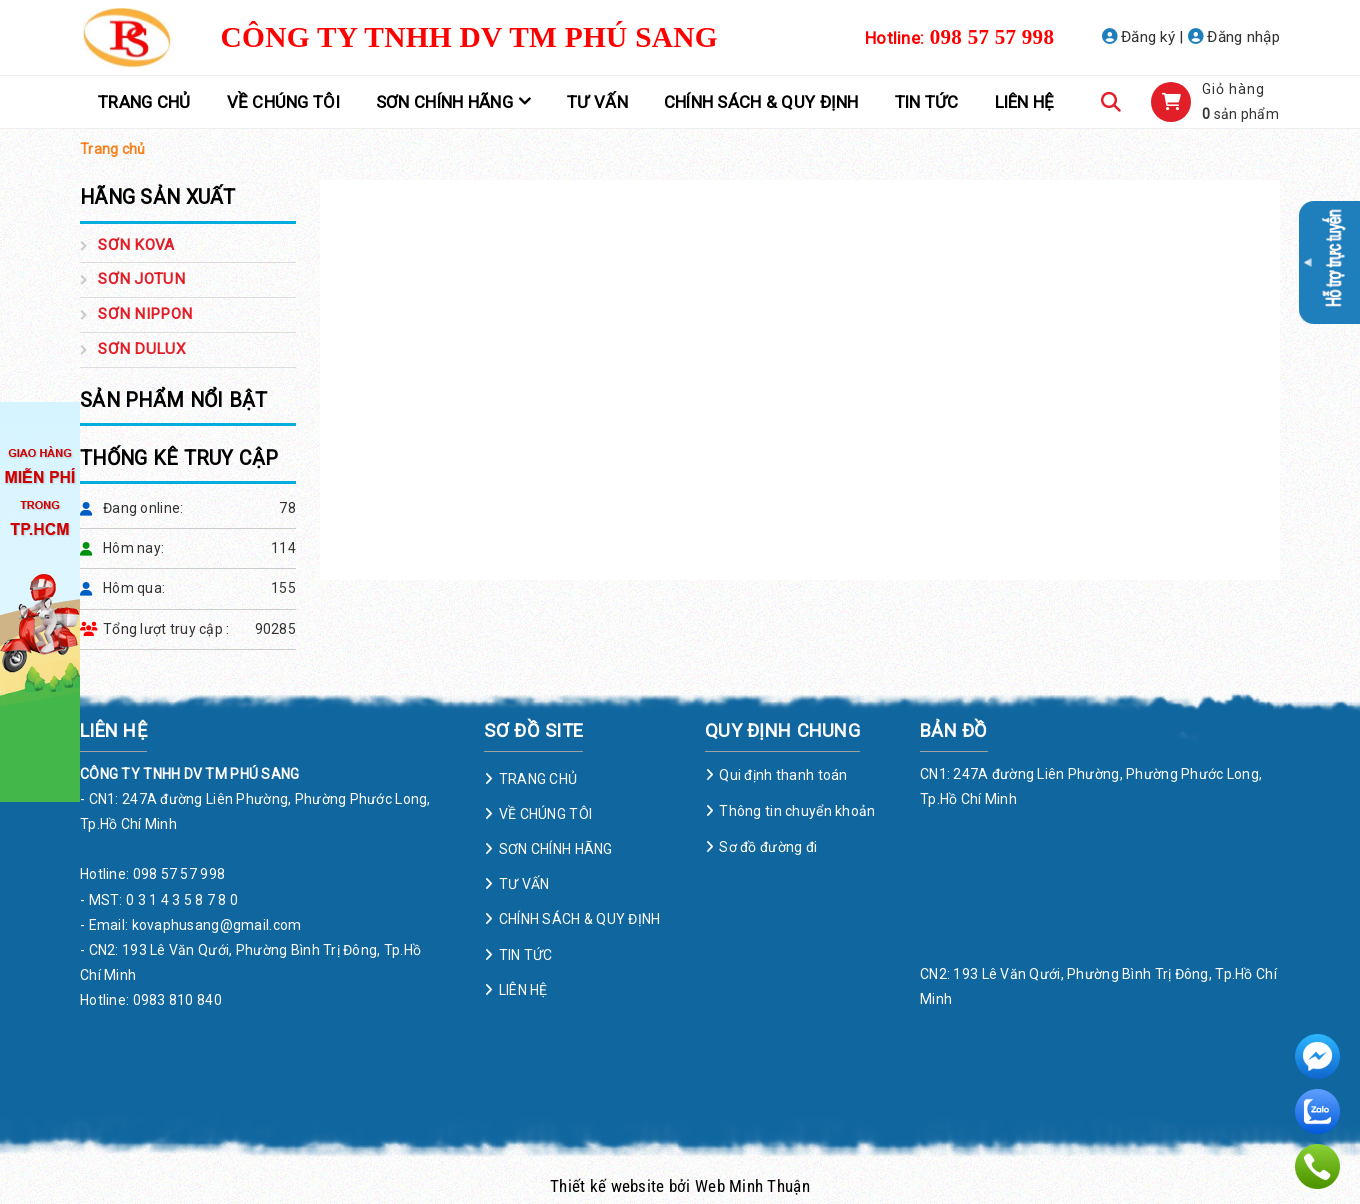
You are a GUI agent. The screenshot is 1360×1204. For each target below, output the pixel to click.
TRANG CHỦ (144, 102)
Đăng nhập (1234, 37)
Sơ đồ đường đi (768, 847)
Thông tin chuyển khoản (797, 811)
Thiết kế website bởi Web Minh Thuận (680, 1186)
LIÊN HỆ (1025, 102)
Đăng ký (1139, 37)
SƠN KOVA (136, 245)
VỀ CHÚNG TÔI (283, 102)
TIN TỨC (927, 102)
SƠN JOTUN (141, 279)
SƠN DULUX (142, 349)
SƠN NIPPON (145, 314)
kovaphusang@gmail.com (217, 925)
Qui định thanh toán (783, 775)
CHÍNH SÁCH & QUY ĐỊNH (761, 102)
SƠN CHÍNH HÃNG (444, 102)
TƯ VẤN (597, 102)
